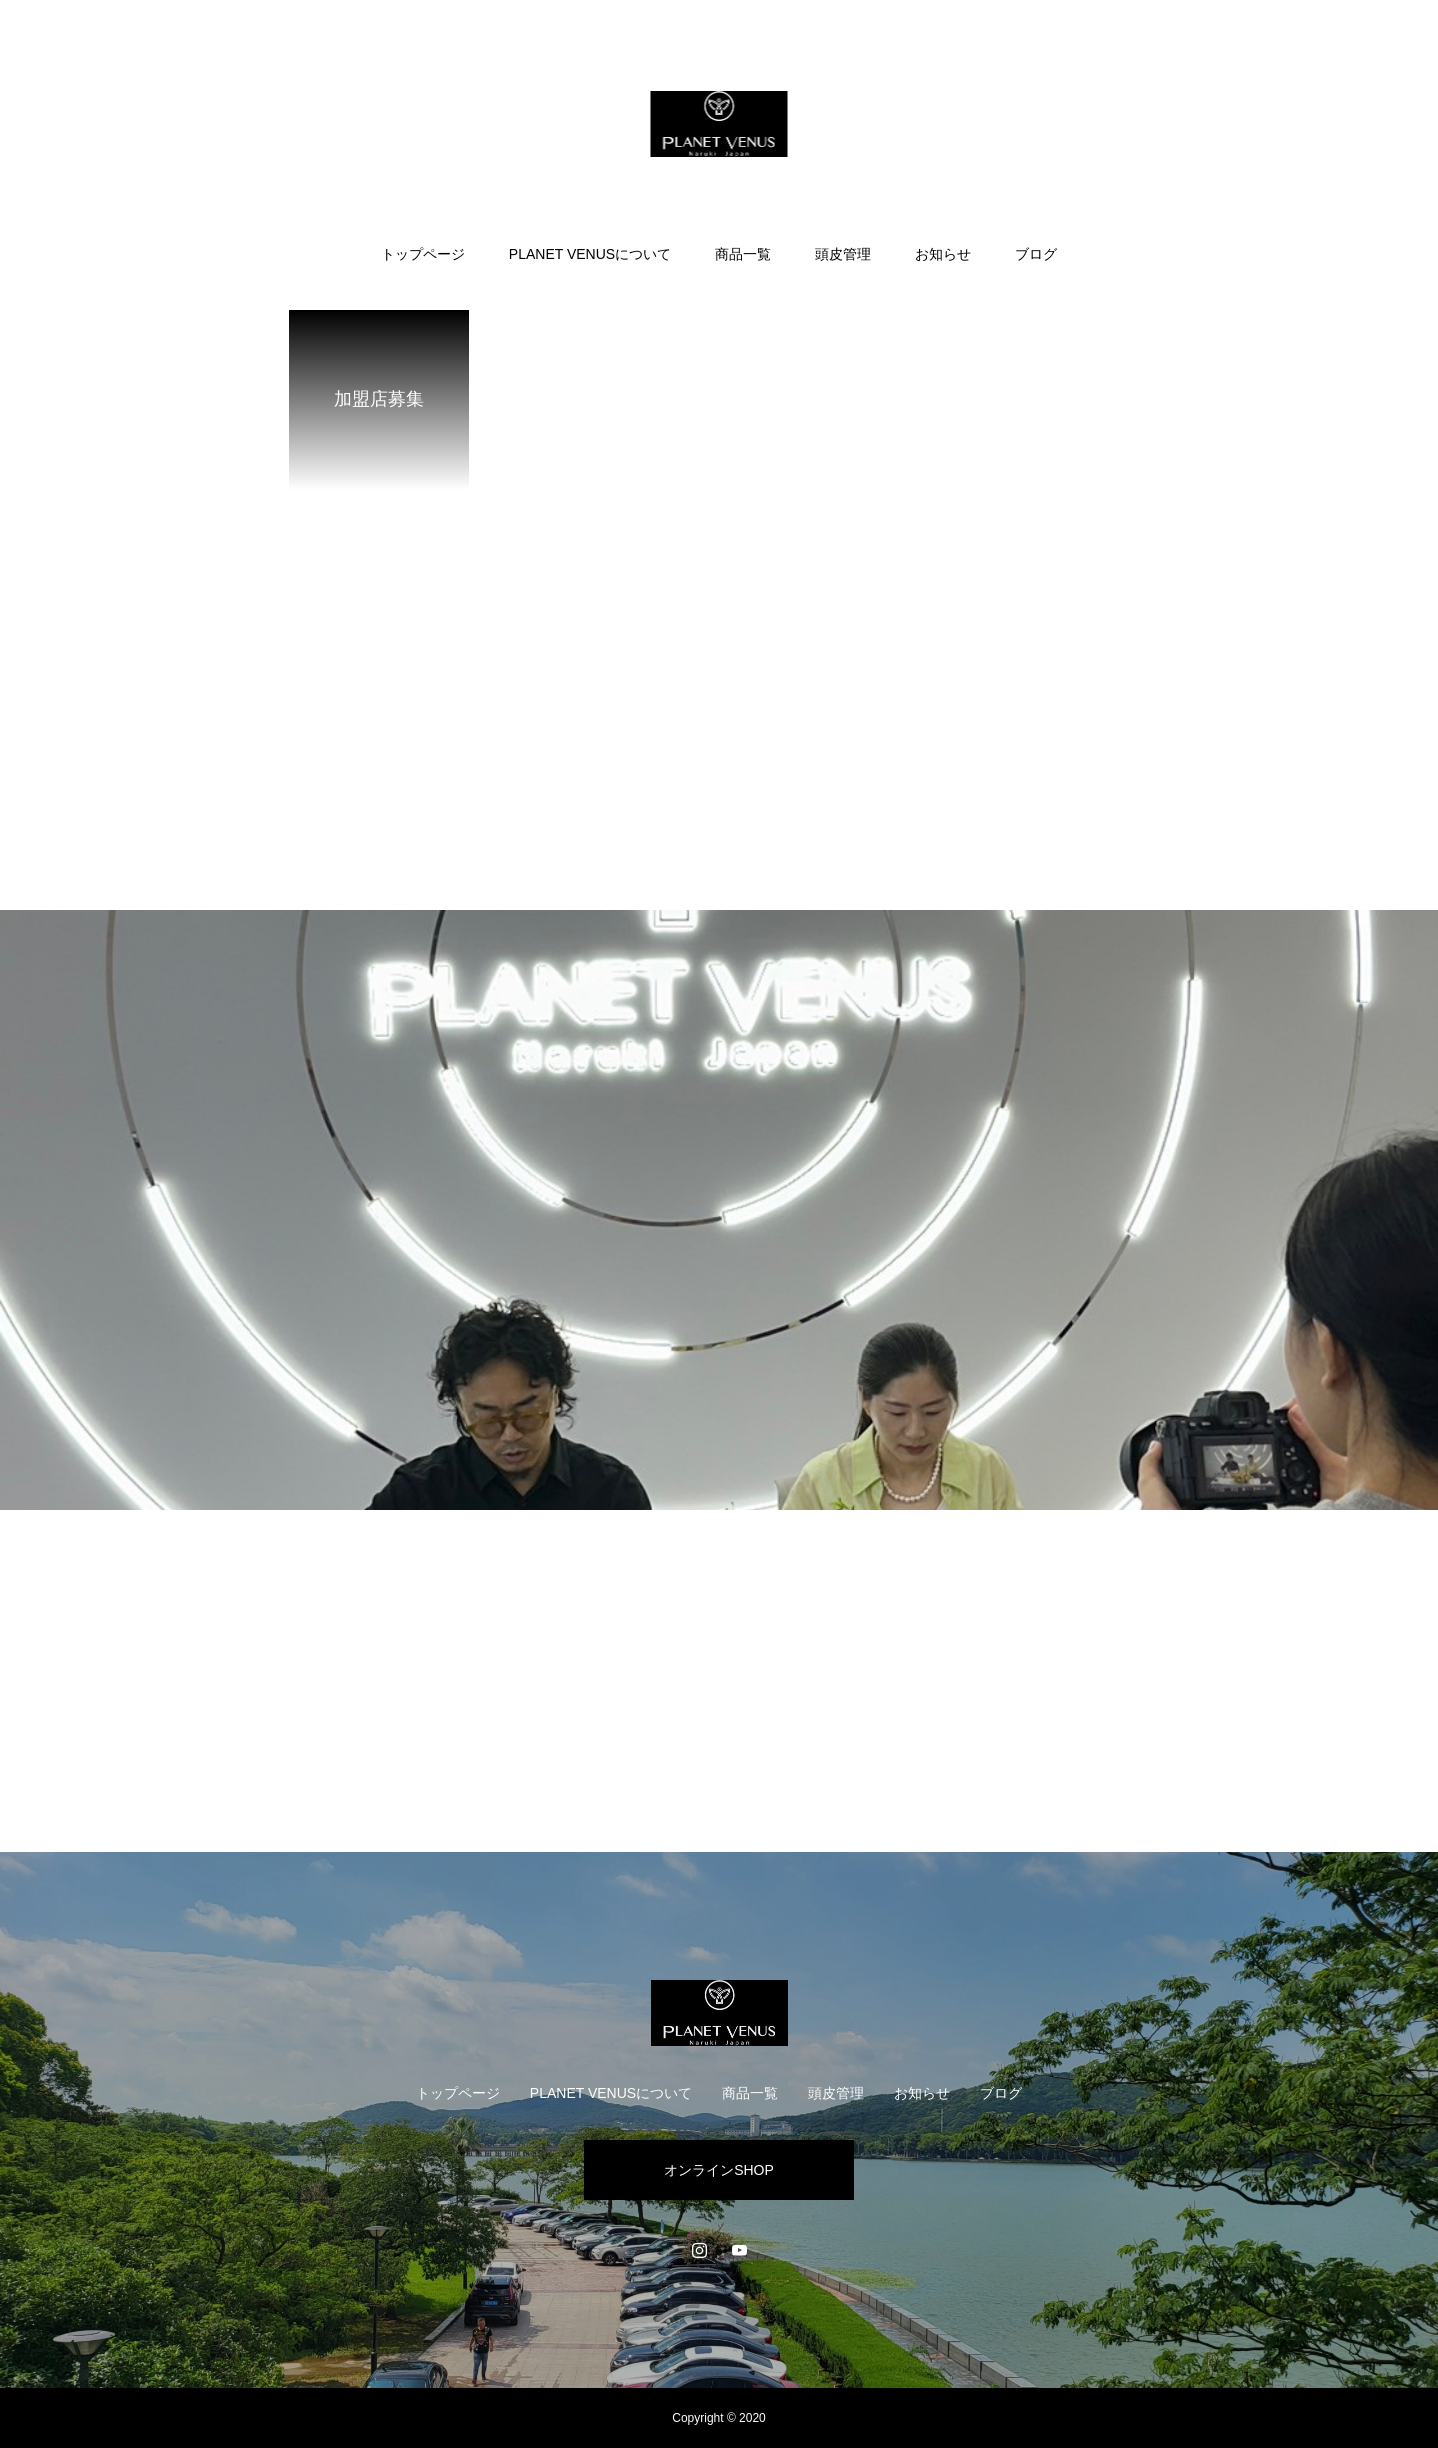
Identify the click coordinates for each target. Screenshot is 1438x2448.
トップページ (423, 254)
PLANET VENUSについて (590, 254)
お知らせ (943, 254)
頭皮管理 (843, 254)
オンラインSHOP (719, 2170)
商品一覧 (743, 254)
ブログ (1036, 254)
